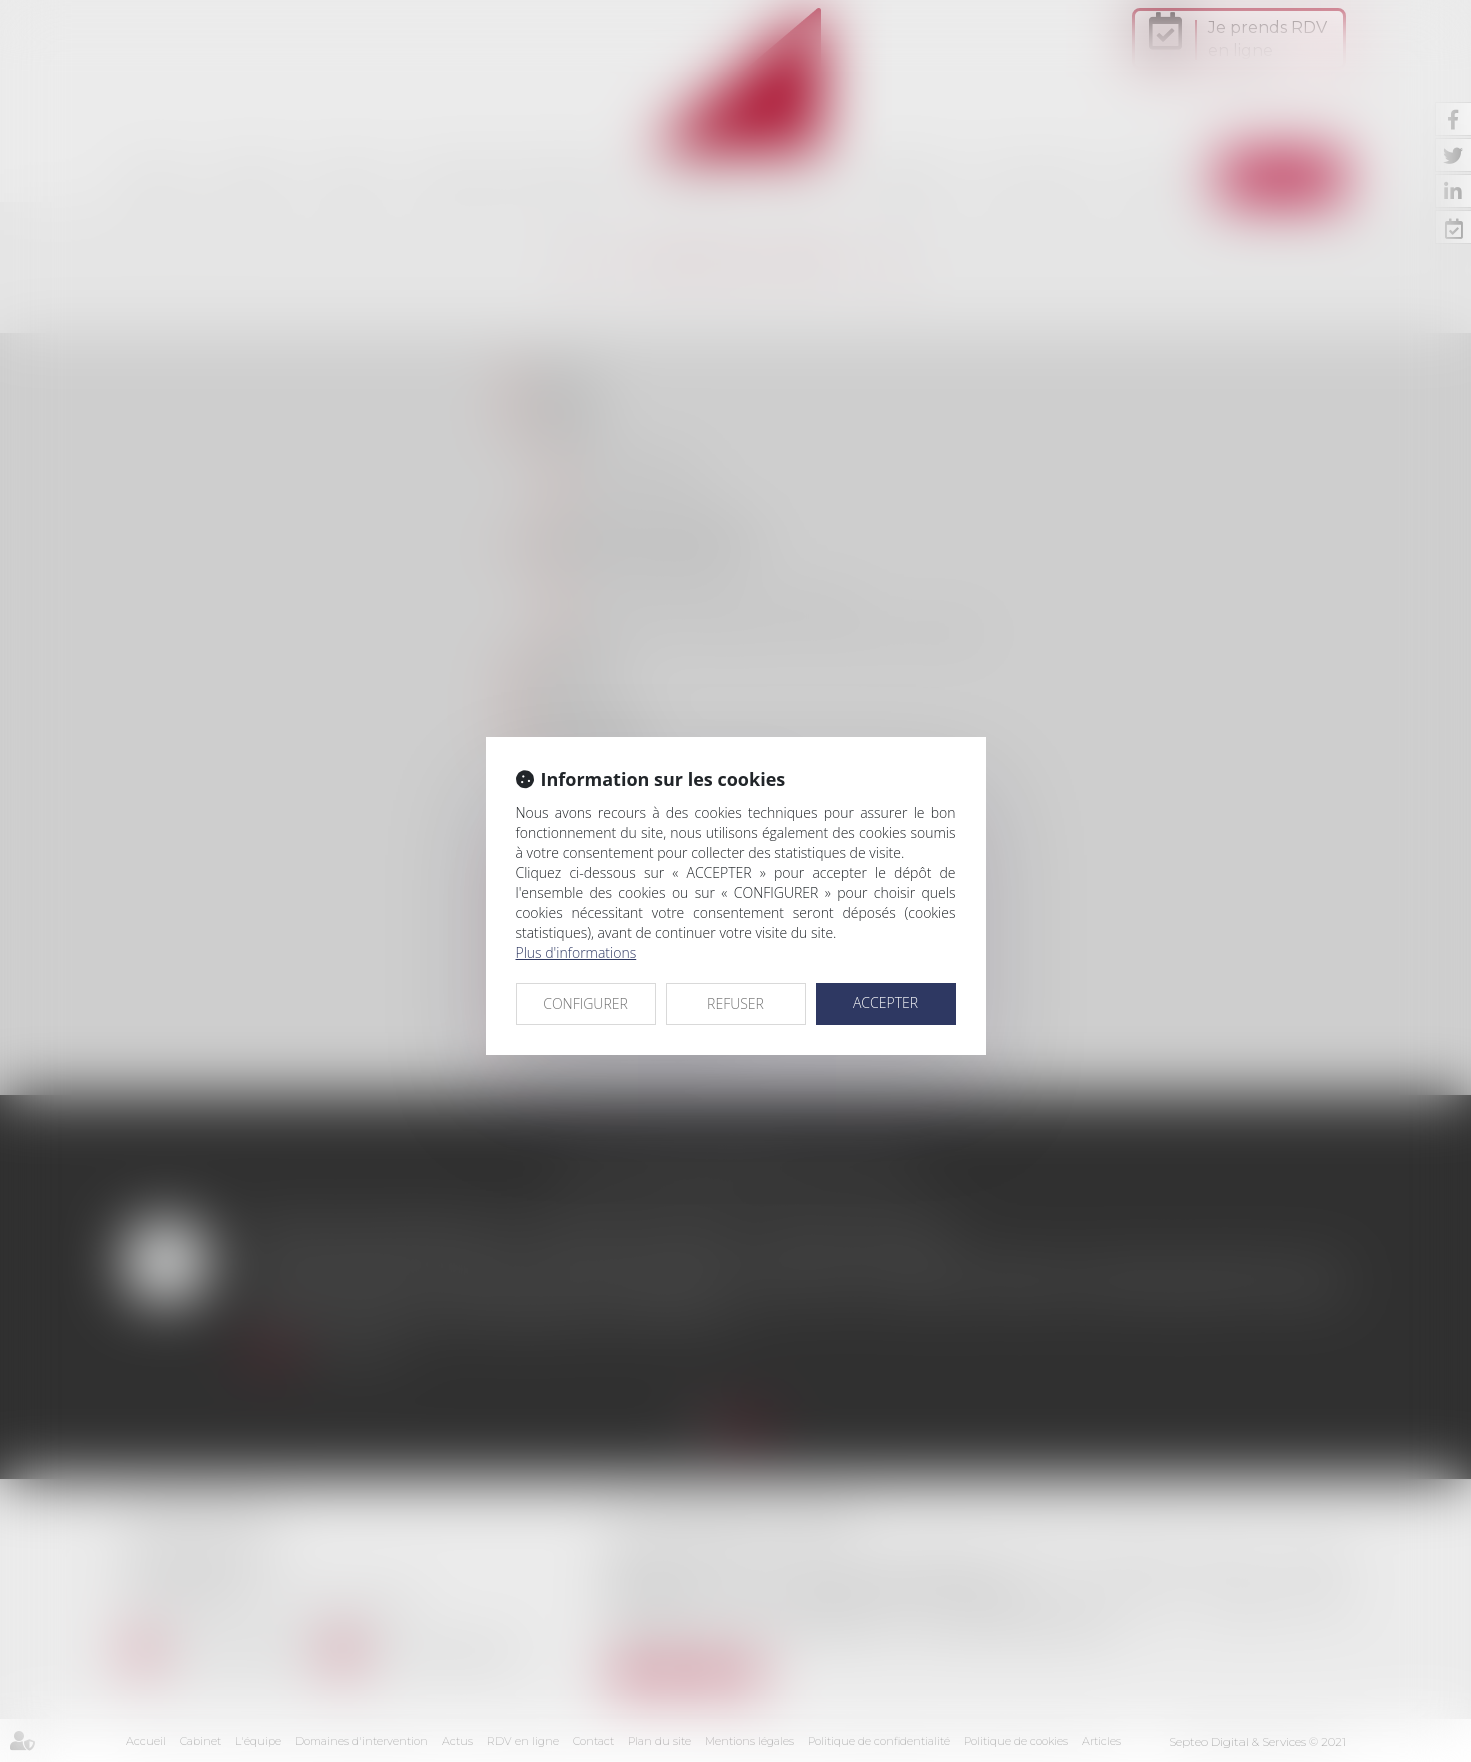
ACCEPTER (885, 1002)
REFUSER (735, 1003)
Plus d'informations (576, 952)
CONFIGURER (585, 1003)
